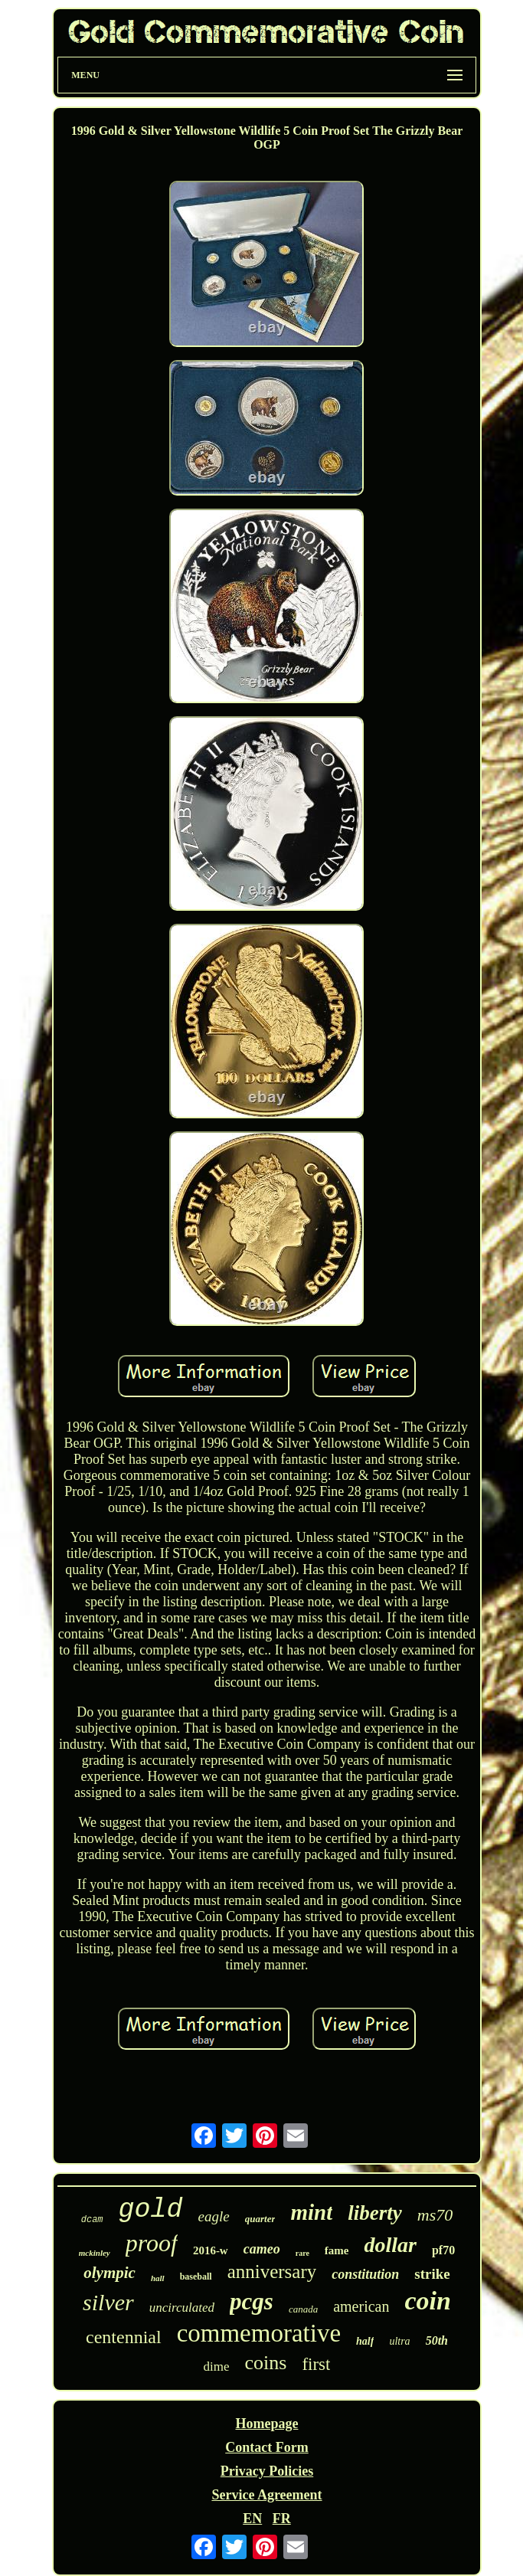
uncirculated (181, 2307)
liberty (374, 2212)
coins (266, 2363)
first (316, 2364)
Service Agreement (266, 2494)
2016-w (210, 2250)
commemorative (259, 2333)
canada (303, 2309)
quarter (260, 2218)
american (361, 2306)
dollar (390, 2245)
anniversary (272, 2271)
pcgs (251, 2301)
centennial (124, 2337)
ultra (399, 2341)
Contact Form (266, 2447)
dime (217, 2366)
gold (151, 2210)
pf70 (443, 2250)
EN (252, 2518)
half (365, 2341)
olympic (109, 2272)
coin (427, 2300)
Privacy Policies (267, 2471)
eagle (214, 2216)
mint (311, 2212)
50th (437, 2340)
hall (158, 2278)
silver (108, 2302)
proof (152, 2243)
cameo (262, 2249)
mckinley (94, 2252)
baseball (196, 2276)
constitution (365, 2274)
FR (282, 2518)
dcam (92, 2219)
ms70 (435, 2214)
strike (431, 2274)
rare (302, 2253)
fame (337, 2250)
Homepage (266, 2423)
